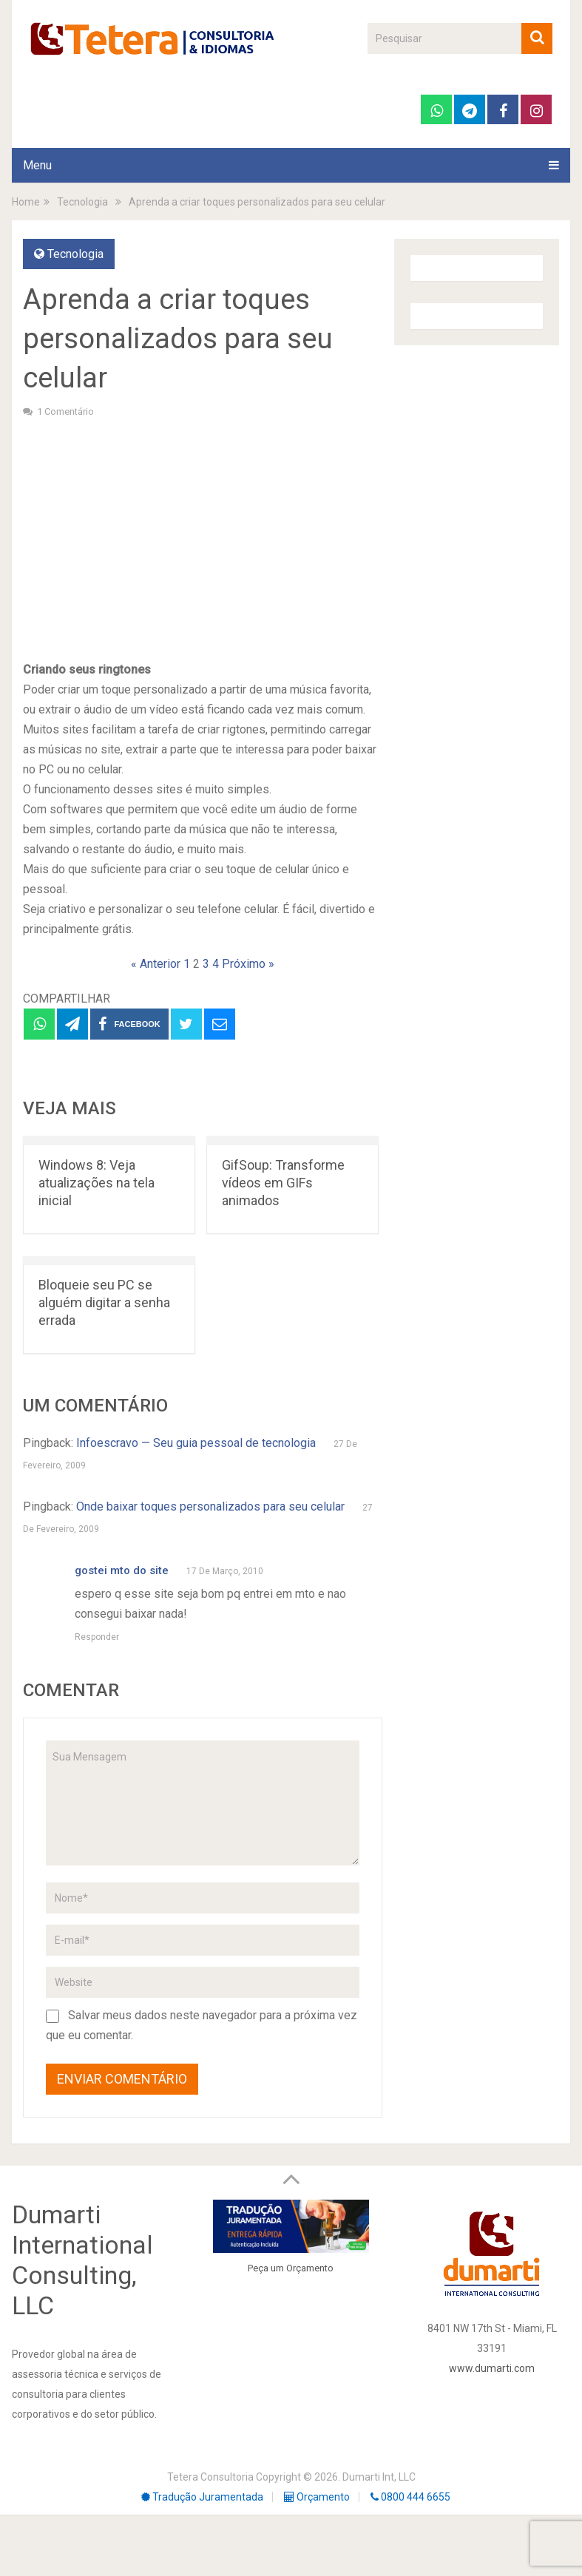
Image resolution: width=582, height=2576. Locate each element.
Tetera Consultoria (210, 2477)
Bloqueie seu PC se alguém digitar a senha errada (104, 1302)
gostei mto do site (122, 1570)
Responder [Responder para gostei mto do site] (97, 1637)
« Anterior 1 (160, 964)
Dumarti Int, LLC (379, 2477)
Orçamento (310, 2268)
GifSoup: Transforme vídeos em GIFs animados (283, 1182)
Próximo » (248, 964)
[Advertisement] (202, 537)
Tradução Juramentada (202, 2497)
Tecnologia (75, 254)
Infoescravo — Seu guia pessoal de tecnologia (196, 1443)
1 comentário (65, 411)
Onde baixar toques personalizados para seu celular (210, 1506)
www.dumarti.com (492, 2368)
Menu (37, 165)
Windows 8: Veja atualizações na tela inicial (96, 1182)
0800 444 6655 (410, 2497)
